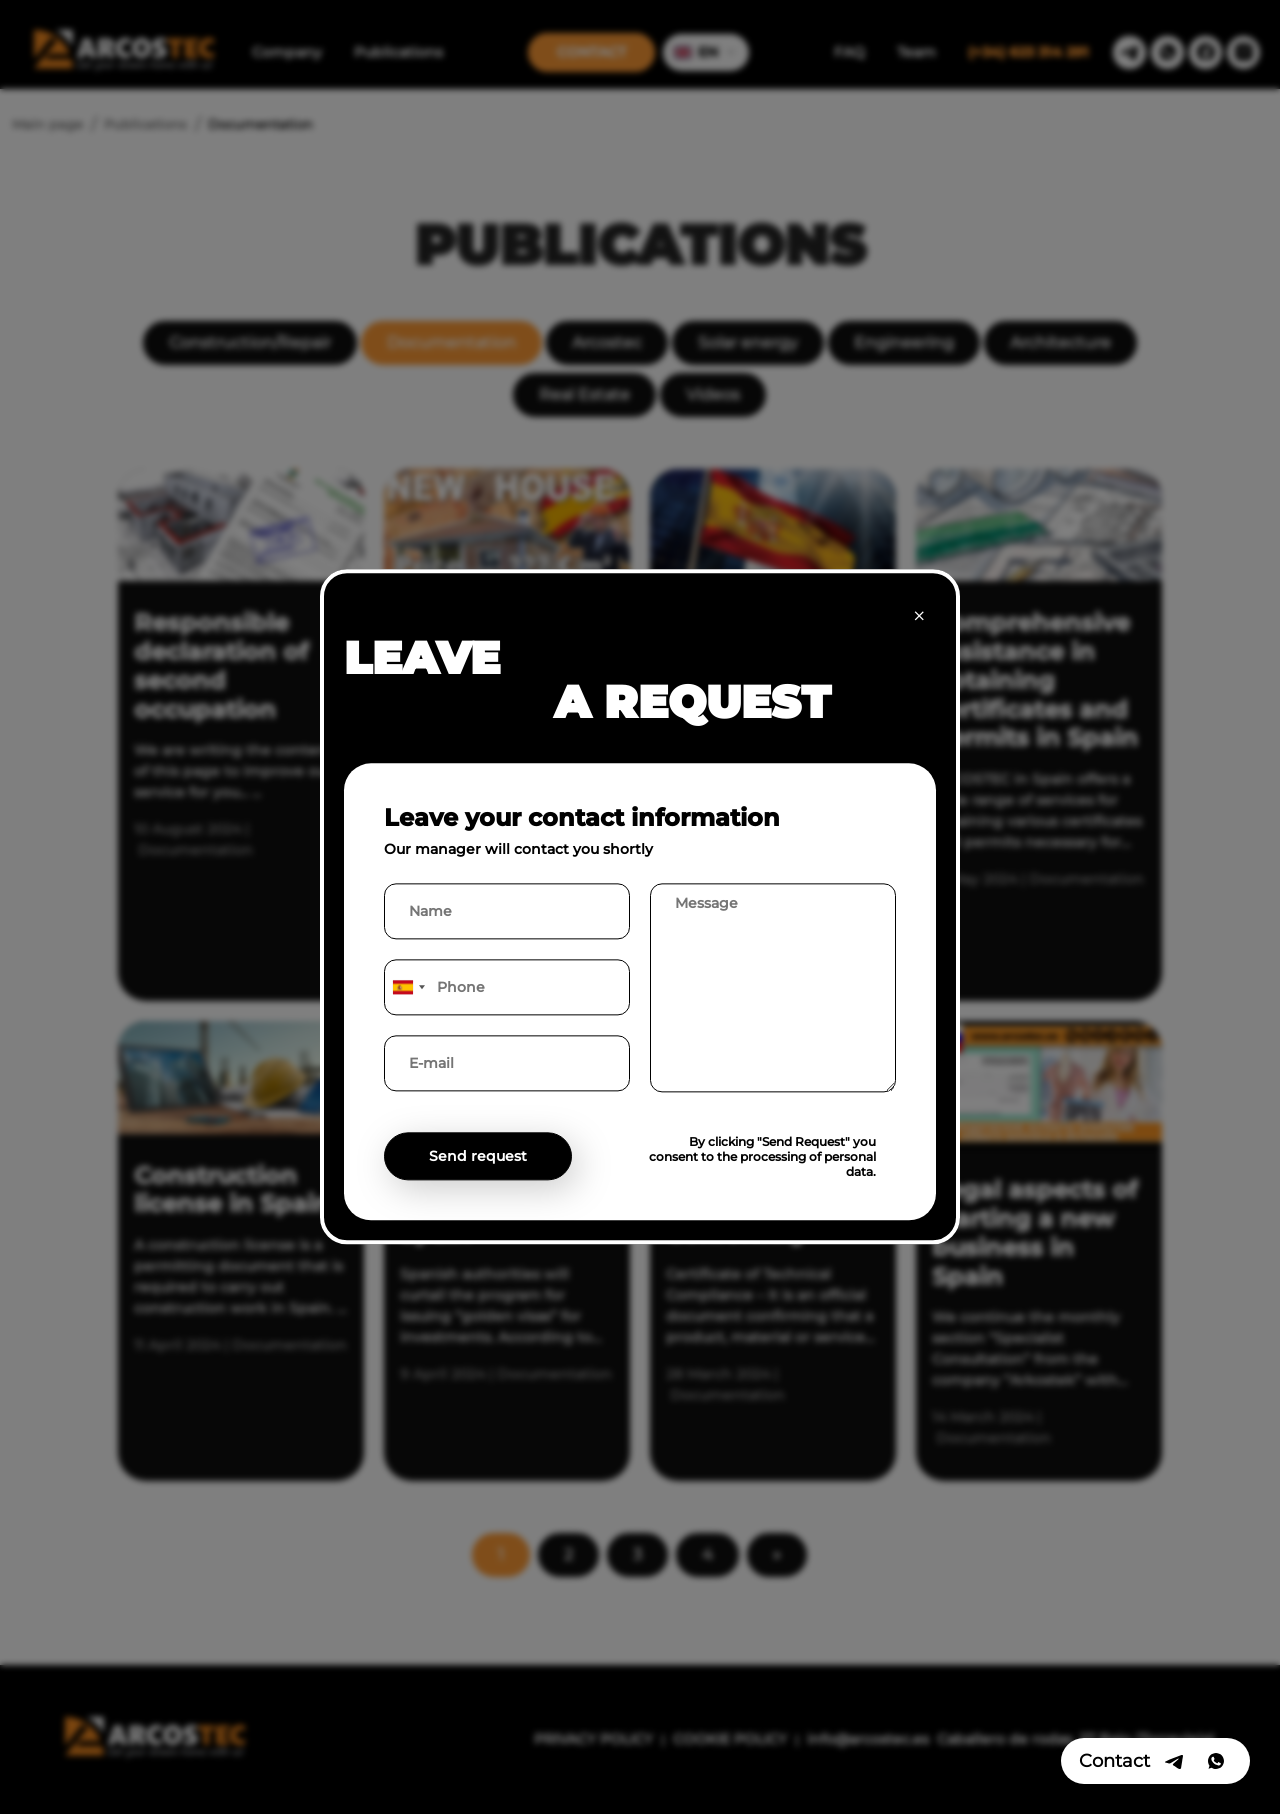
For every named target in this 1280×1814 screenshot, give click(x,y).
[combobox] (408, 988)
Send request (478, 1157)
